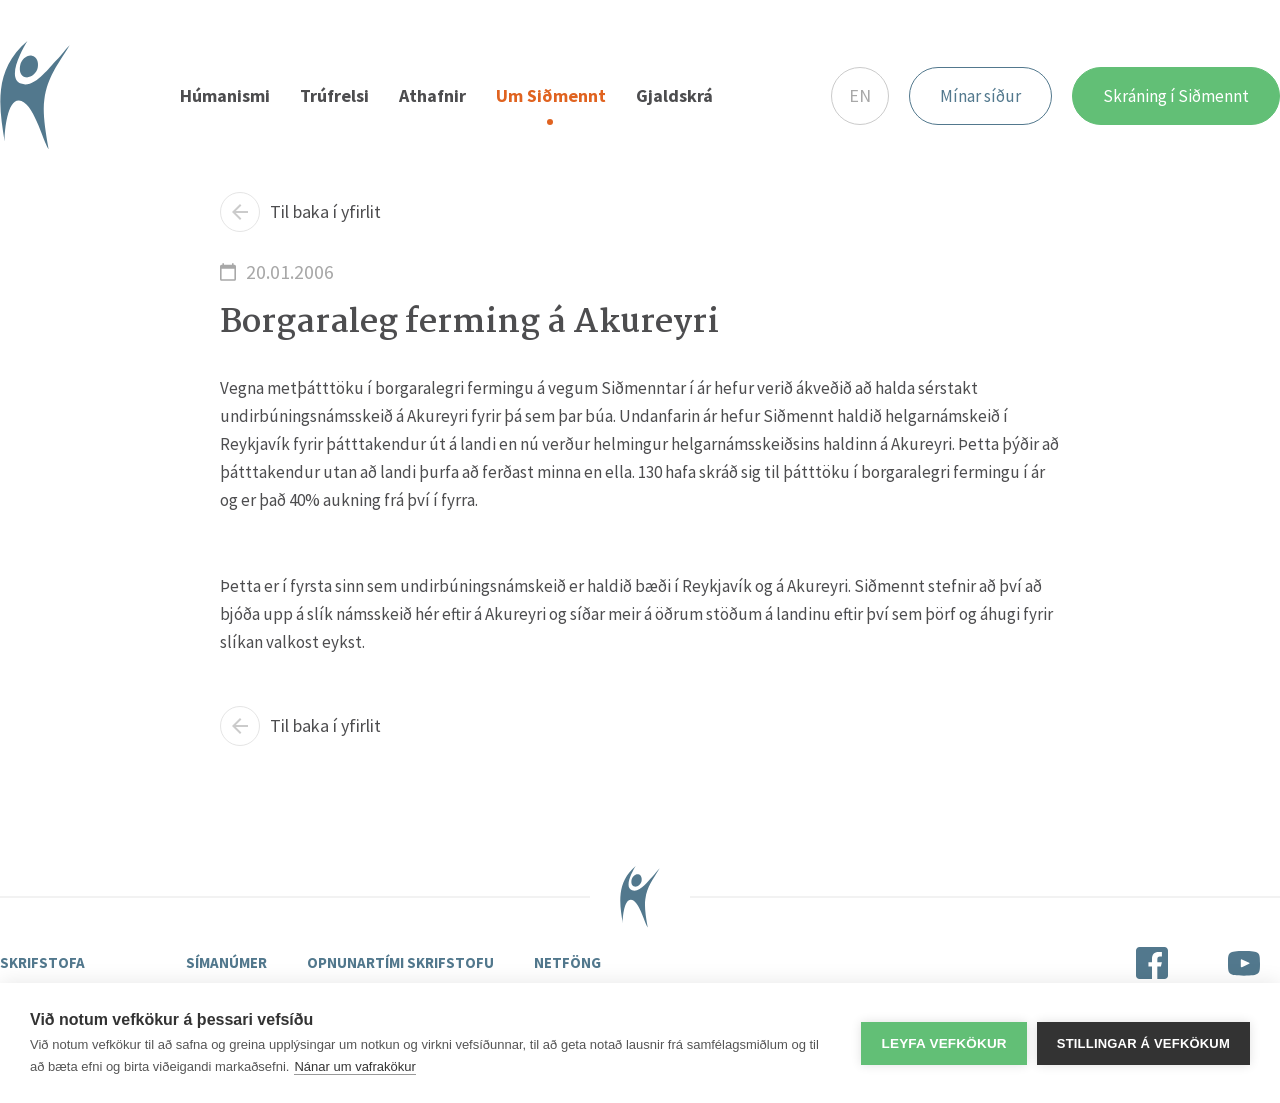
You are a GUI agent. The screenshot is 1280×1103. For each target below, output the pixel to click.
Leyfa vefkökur (943, 1043)
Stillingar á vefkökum (1143, 1043)
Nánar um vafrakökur (354, 1066)
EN (860, 95)
